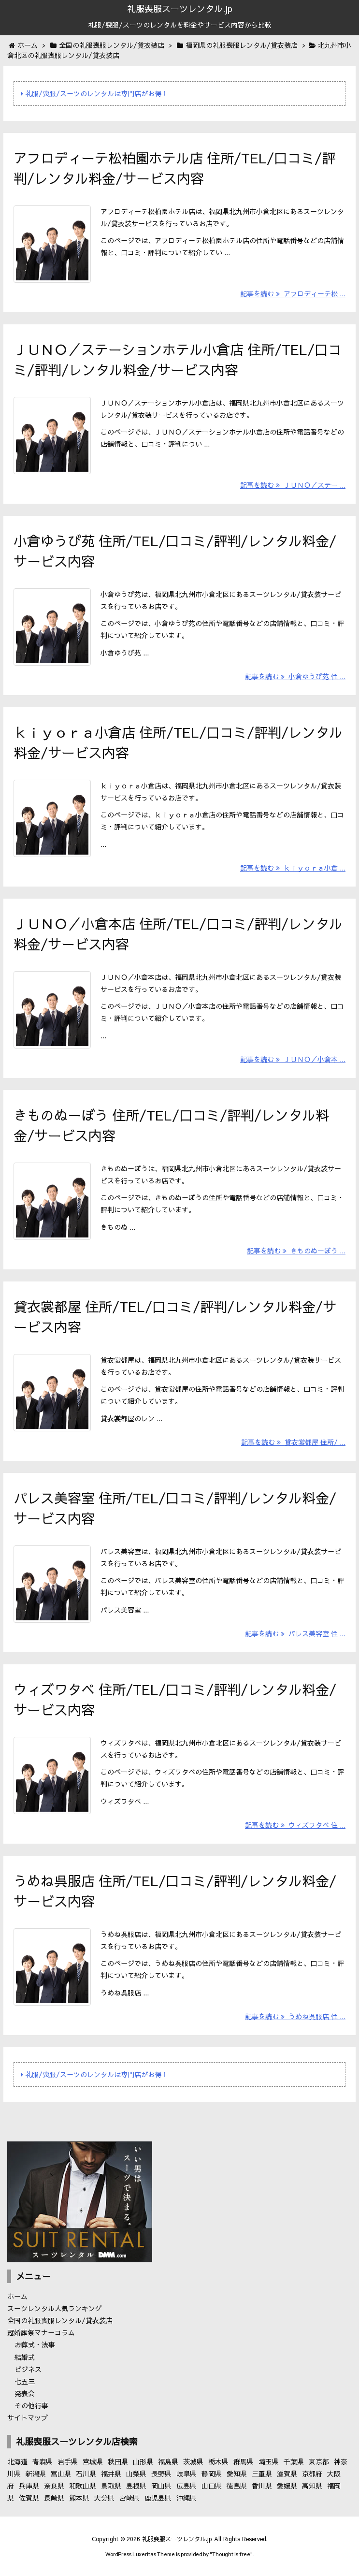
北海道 (17, 2461)
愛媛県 (287, 2485)
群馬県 (243, 2461)
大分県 (104, 2498)
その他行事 (31, 2405)
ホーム (17, 2296)
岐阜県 (186, 2473)
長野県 (161, 2473)
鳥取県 (111, 2485)
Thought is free (231, 2554)
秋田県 (118, 2461)
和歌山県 (82, 2485)
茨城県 (193, 2461)
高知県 (312, 2485)
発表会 (24, 2393)
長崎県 (54, 2498)
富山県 (61, 2473)
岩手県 (67, 2461)
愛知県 (237, 2473)
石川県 (86, 2473)
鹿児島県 (158, 2498)
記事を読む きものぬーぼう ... (296, 1250)
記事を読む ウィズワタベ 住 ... (295, 1825)
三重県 (262, 2473)
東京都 (319, 2461)
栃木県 (218, 2461)
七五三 (24, 2381)
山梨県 (136, 2473)
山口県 (211, 2485)
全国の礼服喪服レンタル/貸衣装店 (60, 2320)
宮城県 (93, 2461)
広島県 (186, 2485)
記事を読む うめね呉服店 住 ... (295, 2016)
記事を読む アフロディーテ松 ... (292, 293)
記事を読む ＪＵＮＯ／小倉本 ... (292, 1059)
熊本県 (79, 2498)
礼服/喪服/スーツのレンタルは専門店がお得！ (94, 93)
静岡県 (211, 2473)
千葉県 (294, 2461)
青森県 (42, 2461)
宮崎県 (129, 2498)
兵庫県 (29, 2485)
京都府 (312, 2473)
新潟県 (36, 2473)
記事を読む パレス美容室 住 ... (295, 1633)
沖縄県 (186, 2498)
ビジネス (28, 2369)
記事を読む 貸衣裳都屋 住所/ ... (293, 1442)
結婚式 (24, 2357)
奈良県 (54, 2485)
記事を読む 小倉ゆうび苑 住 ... (295, 676)
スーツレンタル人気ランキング (54, 2308)
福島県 (168, 2461)
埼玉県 (268, 2461)
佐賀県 (29, 2498)
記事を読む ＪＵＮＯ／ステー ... (292, 485)
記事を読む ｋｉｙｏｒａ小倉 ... (292, 868)
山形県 (143, 2461)
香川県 (262, 2485)
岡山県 (161, 2485)
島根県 (136, 2485)
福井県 (111, 2473)
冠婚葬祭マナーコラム (41, 2332)
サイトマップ (27, 2417)
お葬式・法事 (34, 2344)
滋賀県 (287, 2473)
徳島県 (237, 2485)
